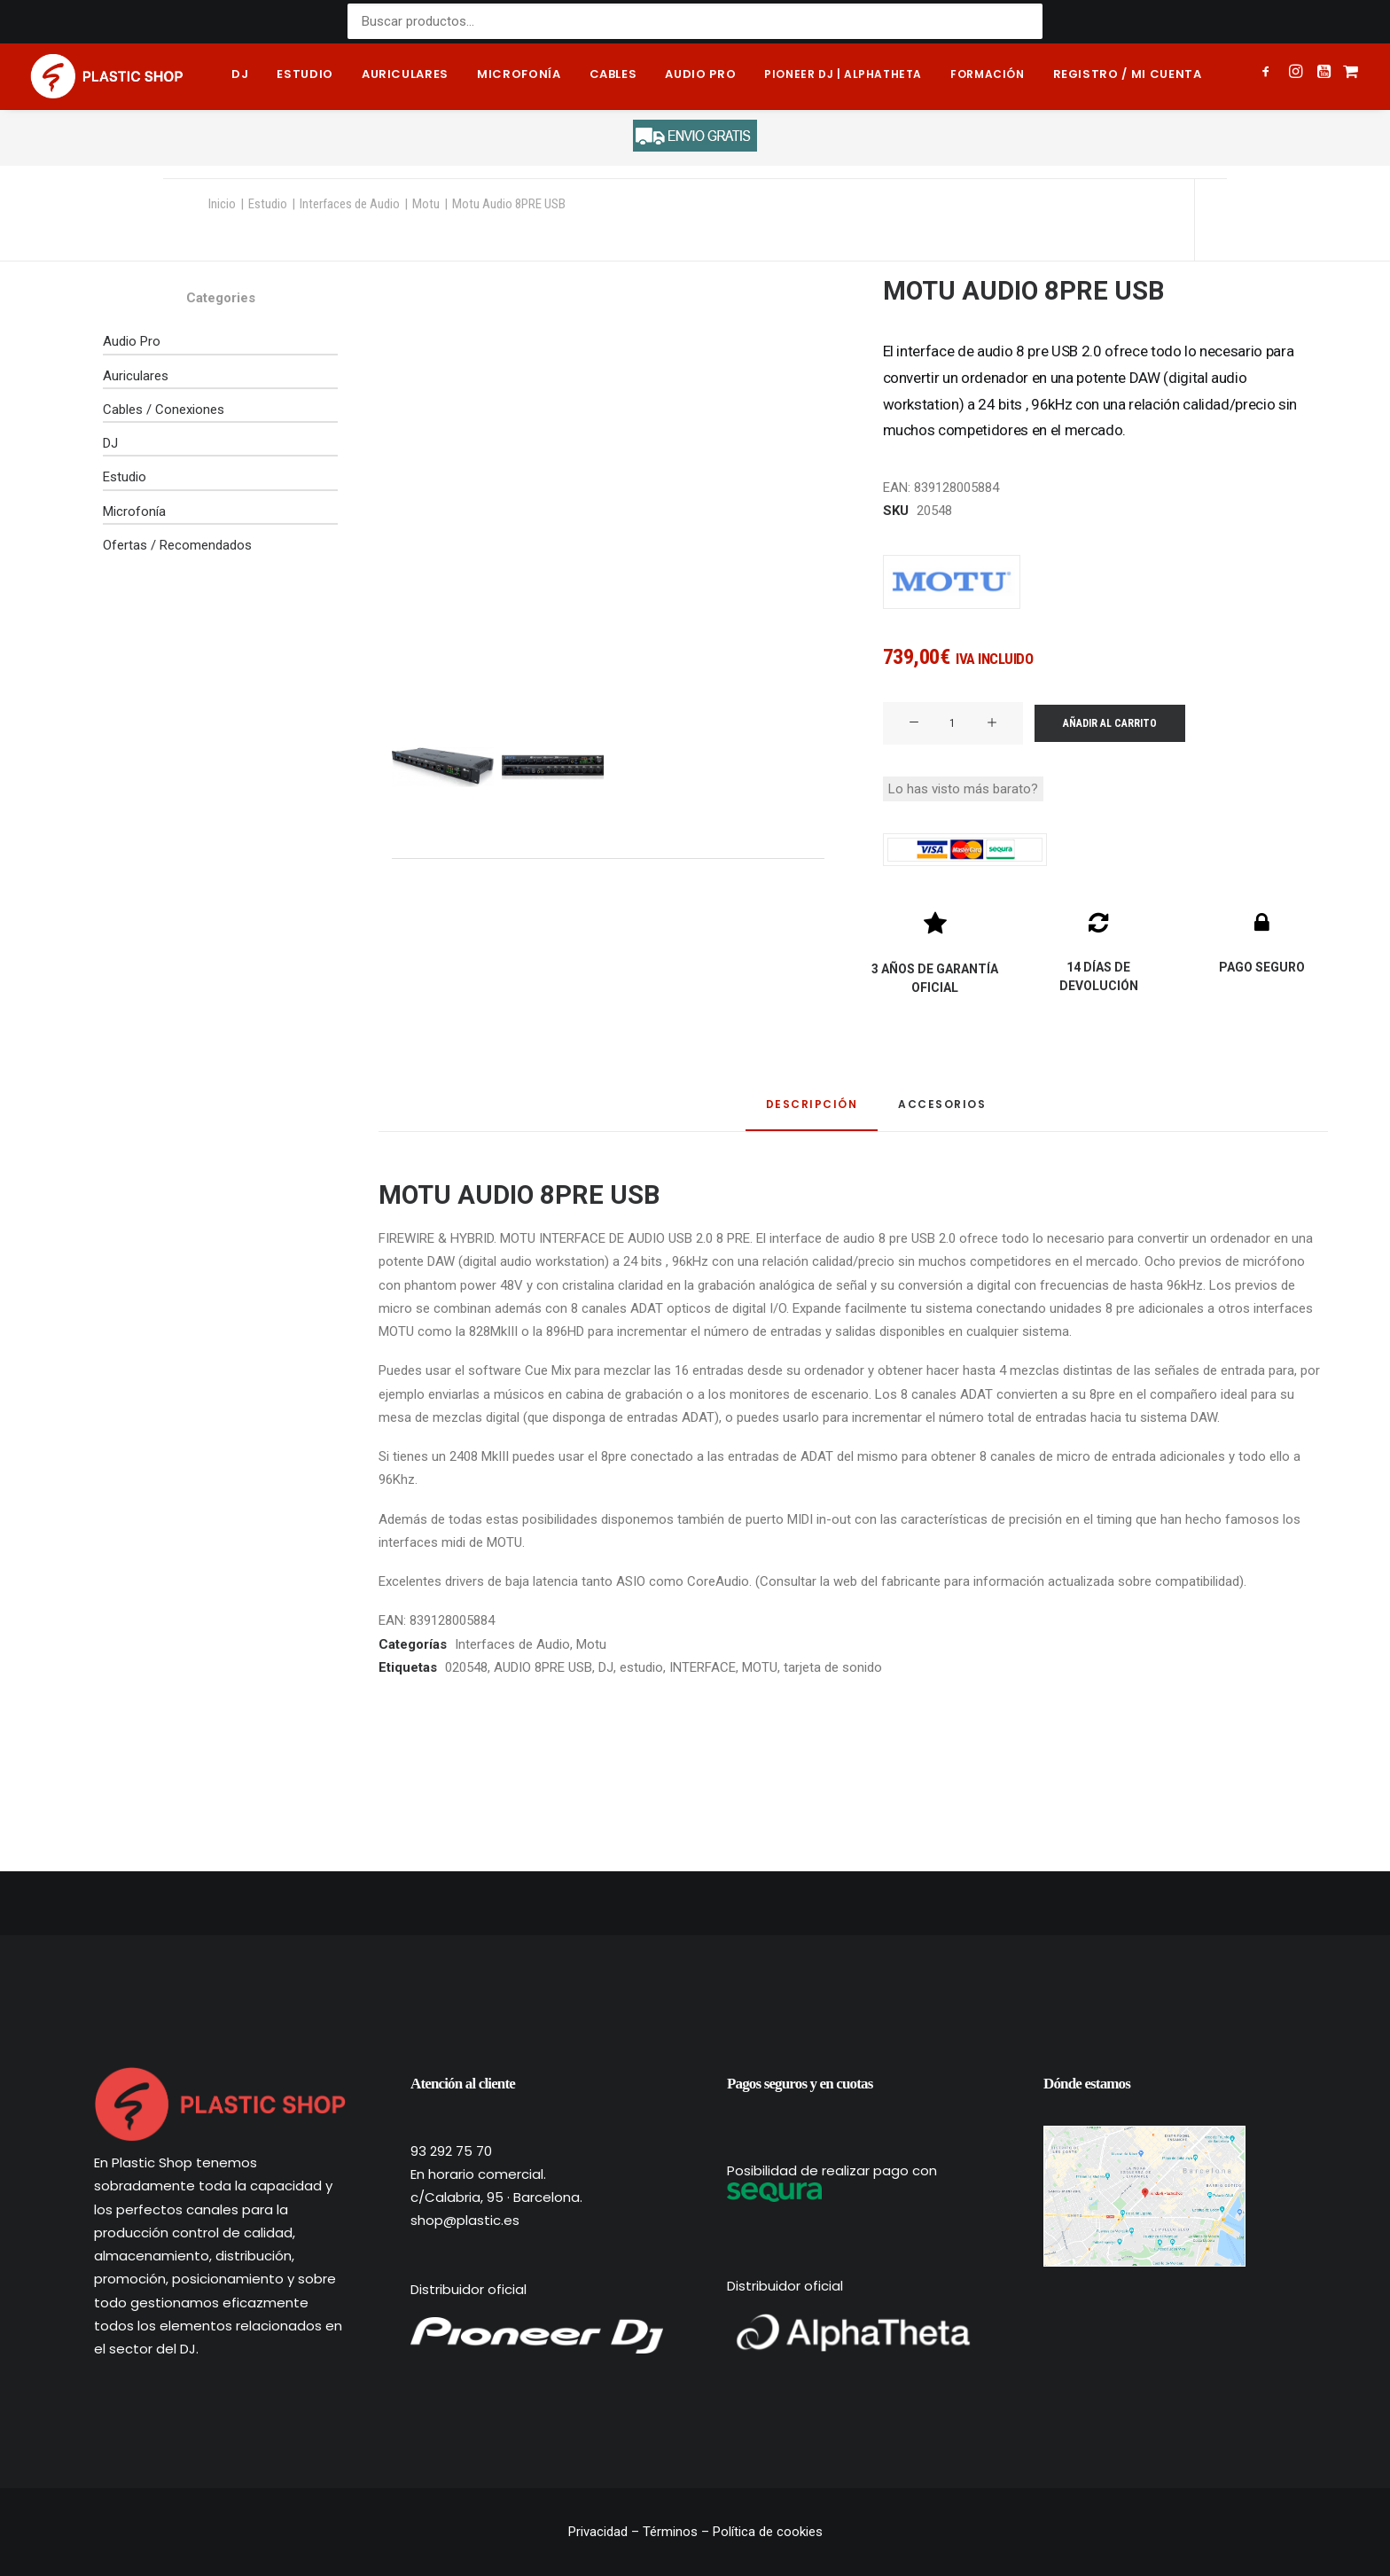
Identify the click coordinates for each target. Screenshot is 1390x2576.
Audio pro (700, 74)
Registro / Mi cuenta (1127, 74)
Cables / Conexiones (163, 410)
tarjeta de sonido (833, 1667)
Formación (987, 74)
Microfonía (519, 74)
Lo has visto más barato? (963, 789)
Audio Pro (131, 341)
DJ (239, 74)
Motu (426, 204)
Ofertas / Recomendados (177, 545)
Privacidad (599, 2532)
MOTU (759, 1667)
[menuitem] (240, 76)
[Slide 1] (443, 767)
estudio (641, 1667)
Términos (670, 2532)
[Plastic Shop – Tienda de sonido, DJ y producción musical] (107, 76)
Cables (613, 74)
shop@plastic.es (464, 2220)
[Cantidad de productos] (953, 723)
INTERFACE (702, 1667)
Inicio (222, 204)
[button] (1269, 73)
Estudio (305, 74)
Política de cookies (768, 2532)
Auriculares (405, 74)
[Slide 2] (553, 767)
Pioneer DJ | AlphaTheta (843, 74)
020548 (466, 1667)
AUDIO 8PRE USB (543, 1667)
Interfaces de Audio (350, 204)
